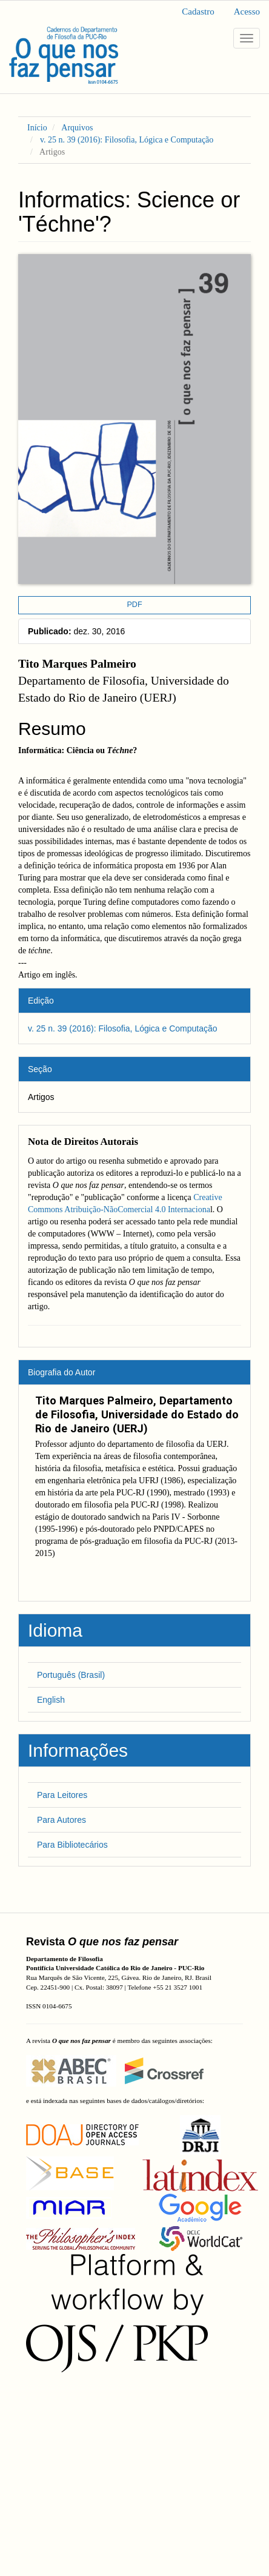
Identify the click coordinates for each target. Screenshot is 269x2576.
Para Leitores (62, 1795)
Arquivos (77, 127)
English (51, 1700)
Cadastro (198, 11)
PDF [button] (134, 604)
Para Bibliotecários (72, 1845)
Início (37, 127)
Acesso (247, 11)
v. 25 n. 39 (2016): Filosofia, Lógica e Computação (126, 139)
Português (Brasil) (71, 1675)
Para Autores (61, 1820)
